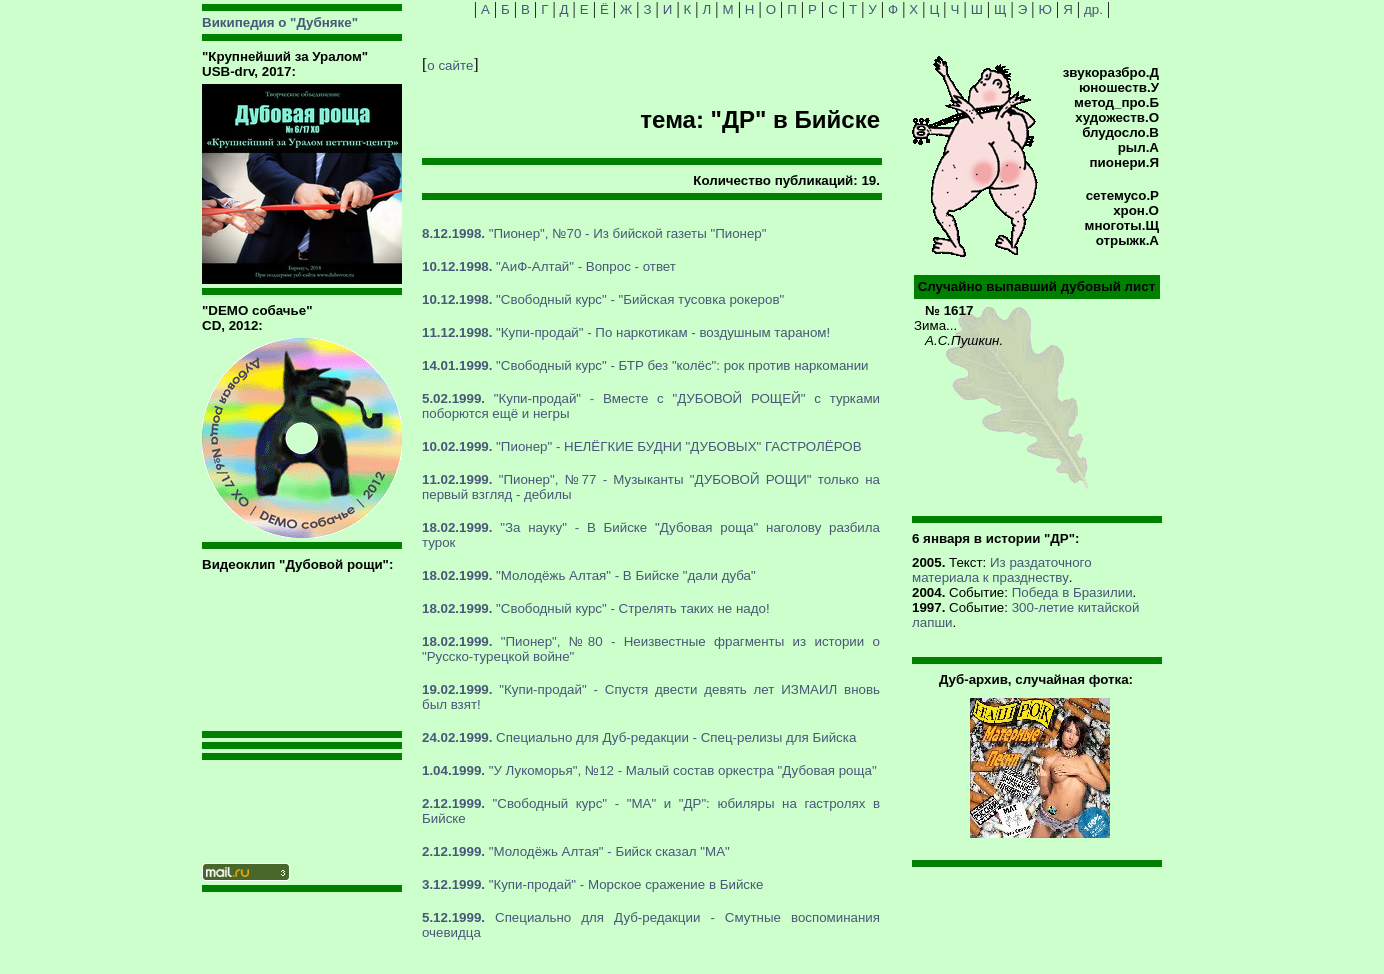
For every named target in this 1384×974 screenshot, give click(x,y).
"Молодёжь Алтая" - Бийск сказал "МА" (576, 851)
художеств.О (1117, 117)
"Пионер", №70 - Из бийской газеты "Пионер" (594, 233)
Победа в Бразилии (1072, 592)
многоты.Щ (1122, 225)
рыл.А (1138, 147)
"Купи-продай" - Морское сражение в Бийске (592, 884)
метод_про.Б (1116, 102)
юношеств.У (1119, 87)
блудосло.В (1120, 132)
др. (1093, 9)
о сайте (450, 65)
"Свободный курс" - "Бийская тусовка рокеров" (603, 299)
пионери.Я (1124, 162)
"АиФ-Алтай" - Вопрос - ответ (549, 266)
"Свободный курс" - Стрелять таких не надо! (596, 608)
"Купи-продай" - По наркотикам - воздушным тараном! (626, 332)
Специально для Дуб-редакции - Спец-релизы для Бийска (639, 737)
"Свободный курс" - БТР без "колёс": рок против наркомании (645, 365)
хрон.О (1136, 210)
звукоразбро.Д (1111, 72)
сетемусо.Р (1122, 195)
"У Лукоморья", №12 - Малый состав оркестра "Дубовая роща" (649, 770)
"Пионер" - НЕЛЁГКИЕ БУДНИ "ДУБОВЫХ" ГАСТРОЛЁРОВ (642, 446)
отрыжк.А (1127, 240)
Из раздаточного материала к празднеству (1002, 570)
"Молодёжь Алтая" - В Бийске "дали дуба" (589, 575)
